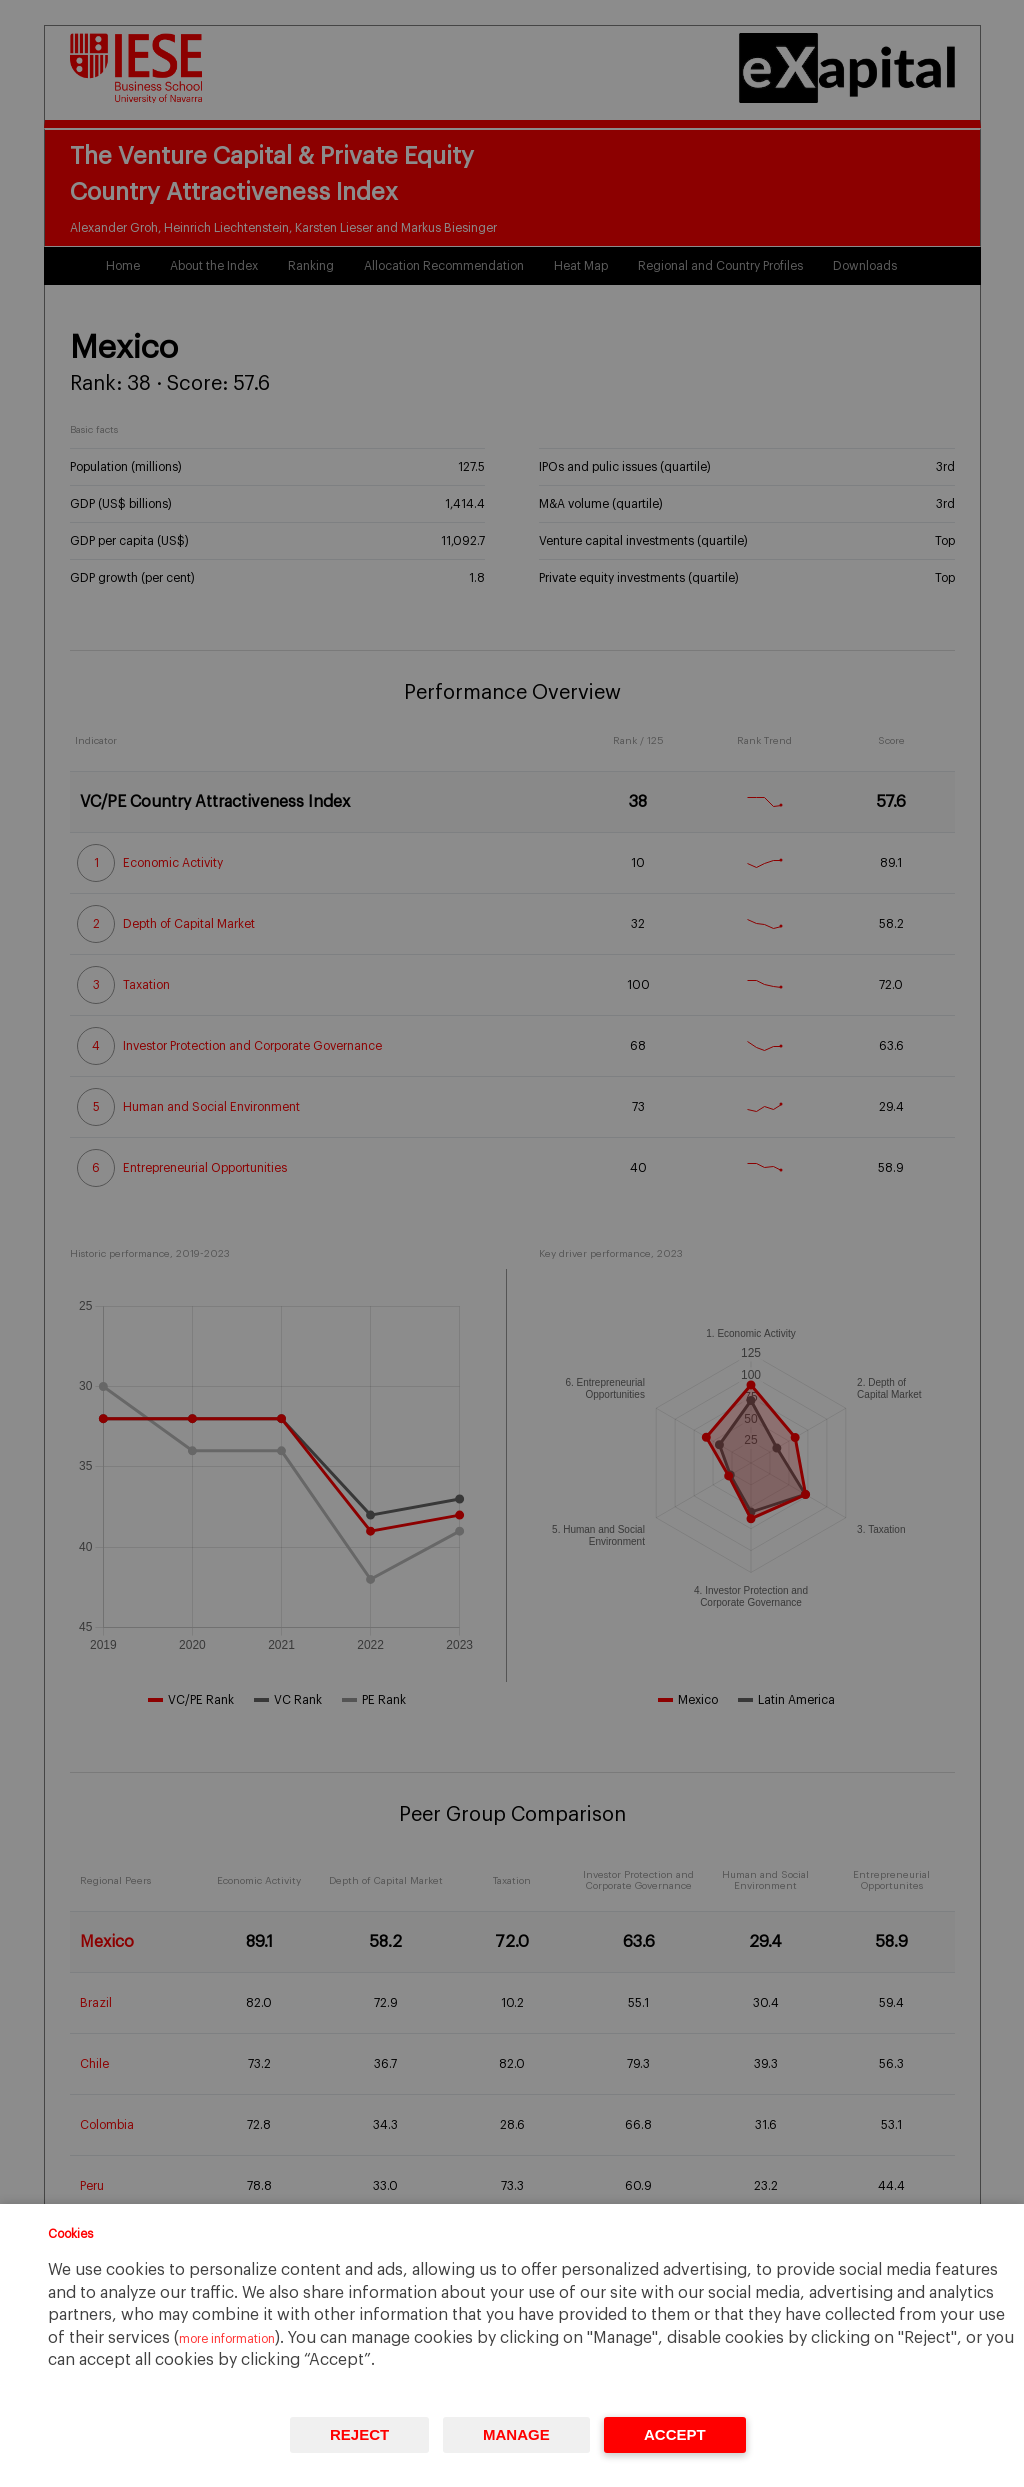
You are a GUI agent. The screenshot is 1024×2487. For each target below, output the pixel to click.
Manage (516, 2434)
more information (227, 2339)
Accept (675, 2434)
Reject (359, 2434)
